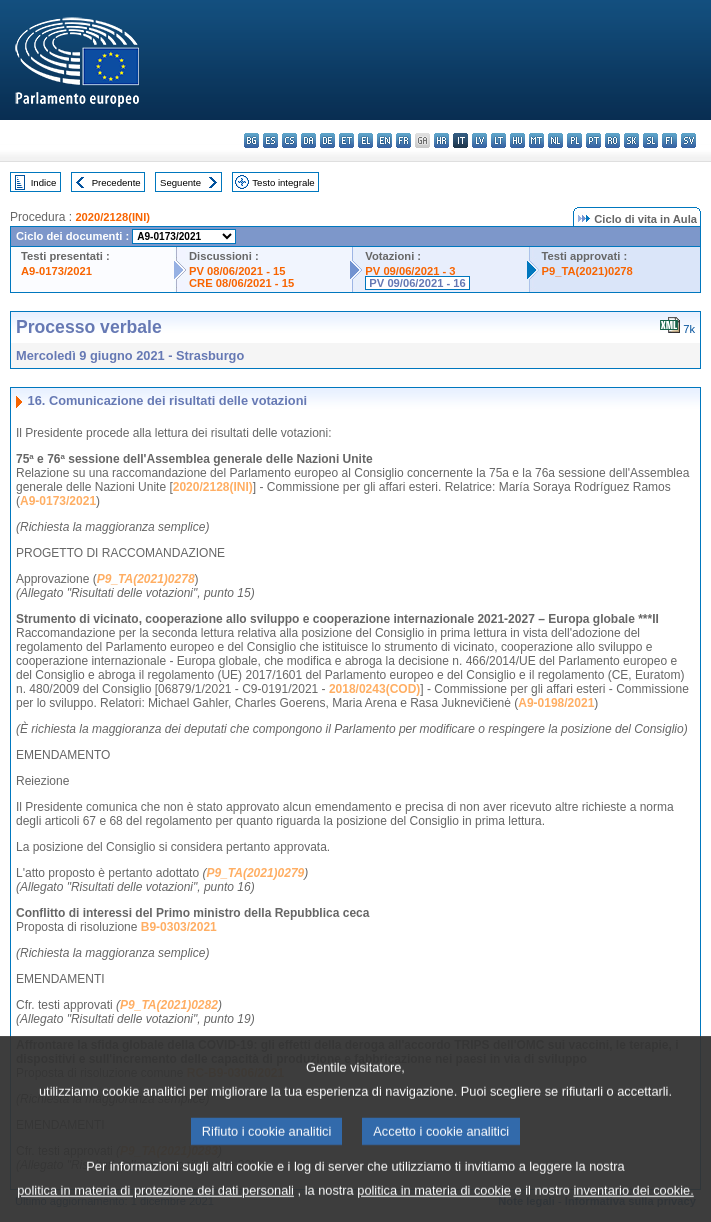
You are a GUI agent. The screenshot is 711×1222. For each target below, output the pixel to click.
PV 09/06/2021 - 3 (410, 271)
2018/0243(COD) (374, 689)
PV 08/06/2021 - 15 (237, 271)
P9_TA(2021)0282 (169, 1005)
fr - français (403, 140)
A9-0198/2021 (556, 703)
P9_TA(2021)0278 (587, 271)
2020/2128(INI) (112, 217)
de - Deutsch (327, 140)
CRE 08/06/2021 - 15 (241, 283)
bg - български (251, 140)
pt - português (593, 140)
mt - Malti (536, 140)
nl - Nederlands (555, 140)
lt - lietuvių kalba (498, 140)
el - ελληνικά (365, 140)
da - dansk (308, 140)
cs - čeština (289, 140)
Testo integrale (283, 182)
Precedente (116, 182)
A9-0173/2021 (56, 271)
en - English (384, 140)
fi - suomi (669, 140)
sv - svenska (688, 140)
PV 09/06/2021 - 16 (417, 283)
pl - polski (574, 140)
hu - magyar (517, 140)
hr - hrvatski (441, 140)
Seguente (180, 182)
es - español (270, 140)
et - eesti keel (346, 140)
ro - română (612, 140)
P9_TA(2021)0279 (255, 873)
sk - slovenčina (631, 140)
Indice (44, 182)
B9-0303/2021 (179, 927)
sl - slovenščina (650, 140)
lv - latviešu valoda (479, 140)
